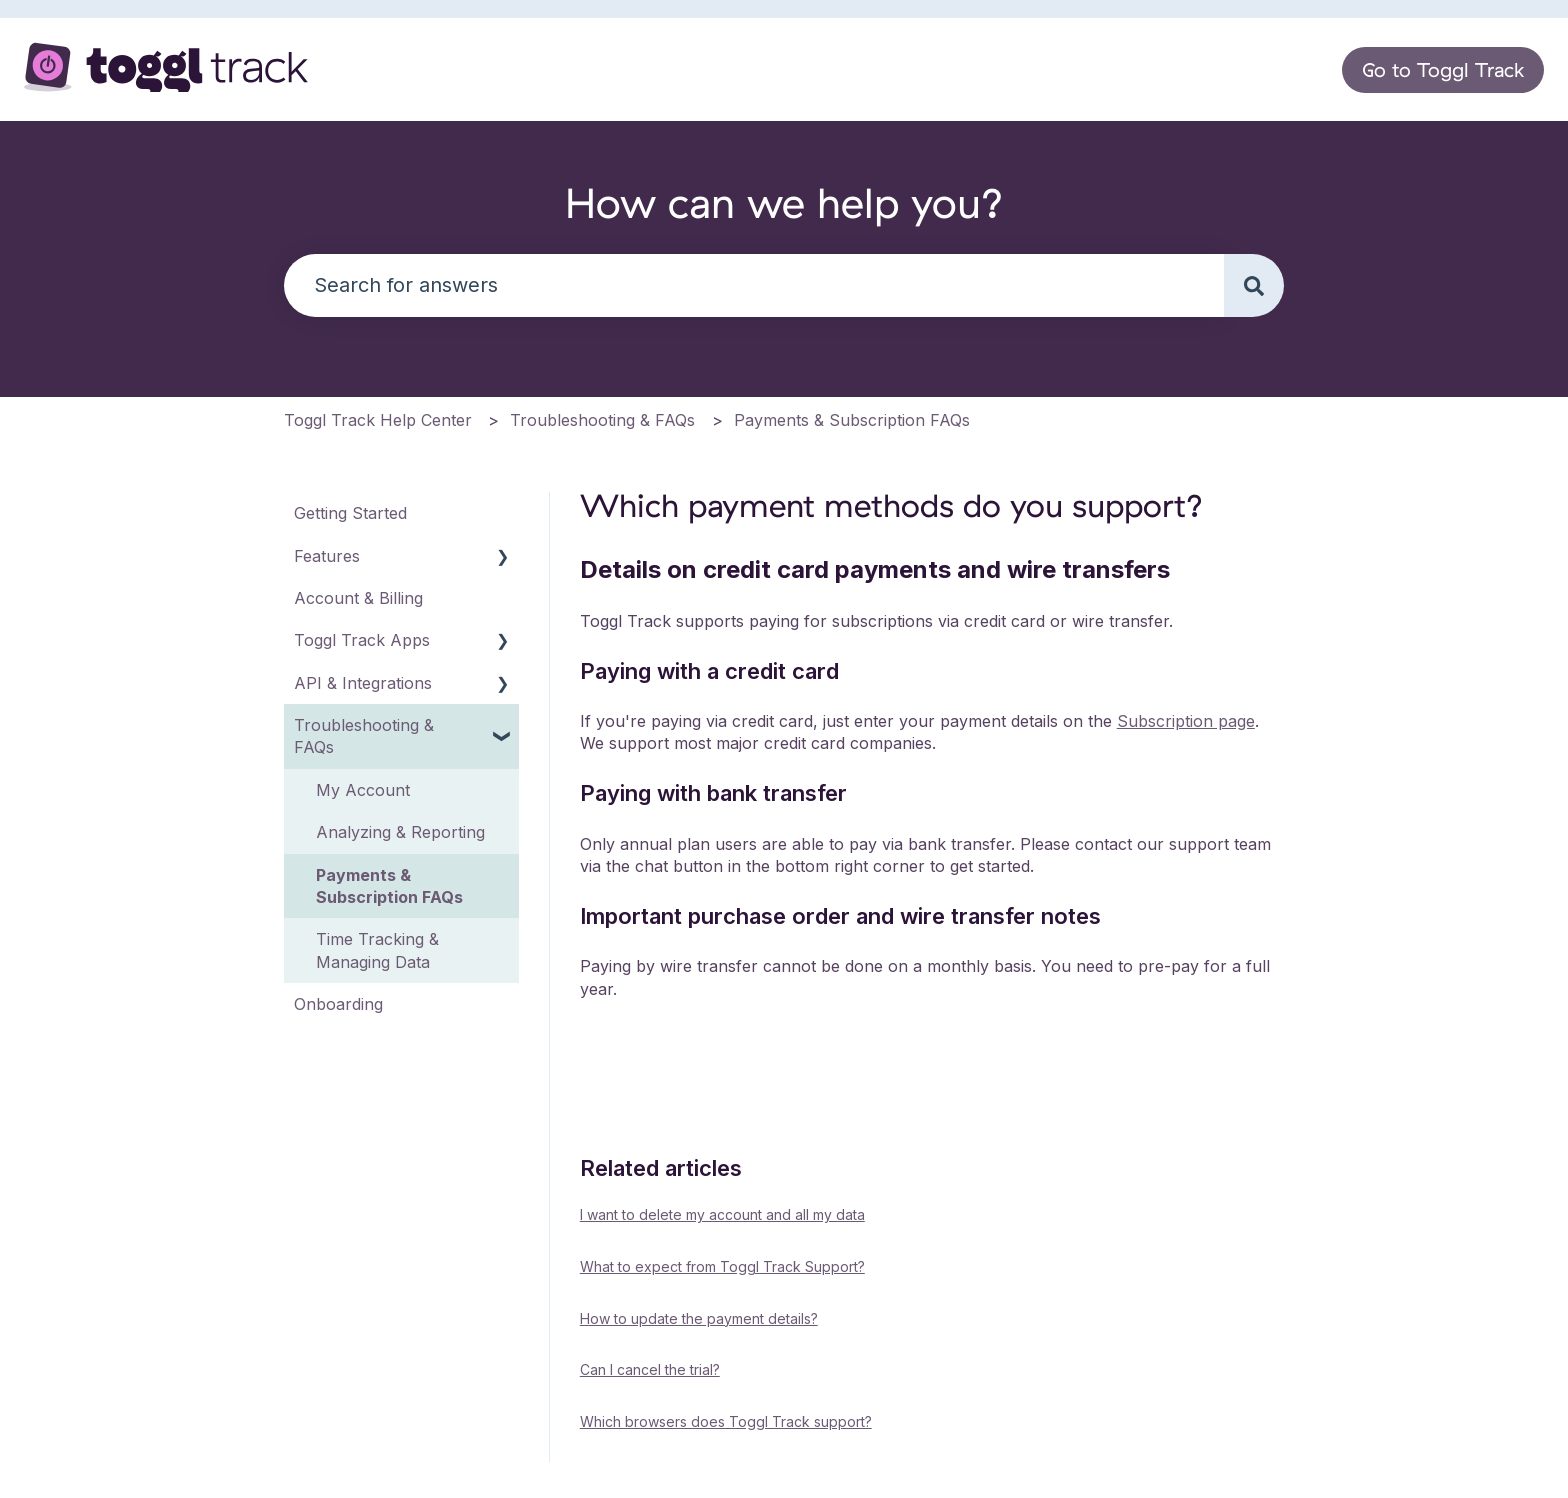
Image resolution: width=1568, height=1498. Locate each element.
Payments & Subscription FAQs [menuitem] (389, 886)
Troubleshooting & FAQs (602, 420)
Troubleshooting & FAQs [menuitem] (364, 736)
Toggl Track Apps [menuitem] (362, 640)
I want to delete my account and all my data (722, 1214)
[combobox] (754, 285)
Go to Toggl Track (1443, 69)
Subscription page (1186, 721)
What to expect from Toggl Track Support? (722, 1266)
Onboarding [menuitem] (338, 1004)
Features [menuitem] (327, 556)
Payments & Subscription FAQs (852, 420)
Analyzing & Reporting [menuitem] (400, 832)
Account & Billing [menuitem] (358, 598)
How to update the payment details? (699, 1318)
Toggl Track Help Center (378, 420)
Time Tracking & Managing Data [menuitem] (377, 950)
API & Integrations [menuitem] (363, 683)
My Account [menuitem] (363, 790)
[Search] (1254, 285)
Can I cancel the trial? (650, 1369)
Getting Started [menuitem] (350, 513)
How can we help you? (784, 202)
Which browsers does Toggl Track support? (726, 1421)
